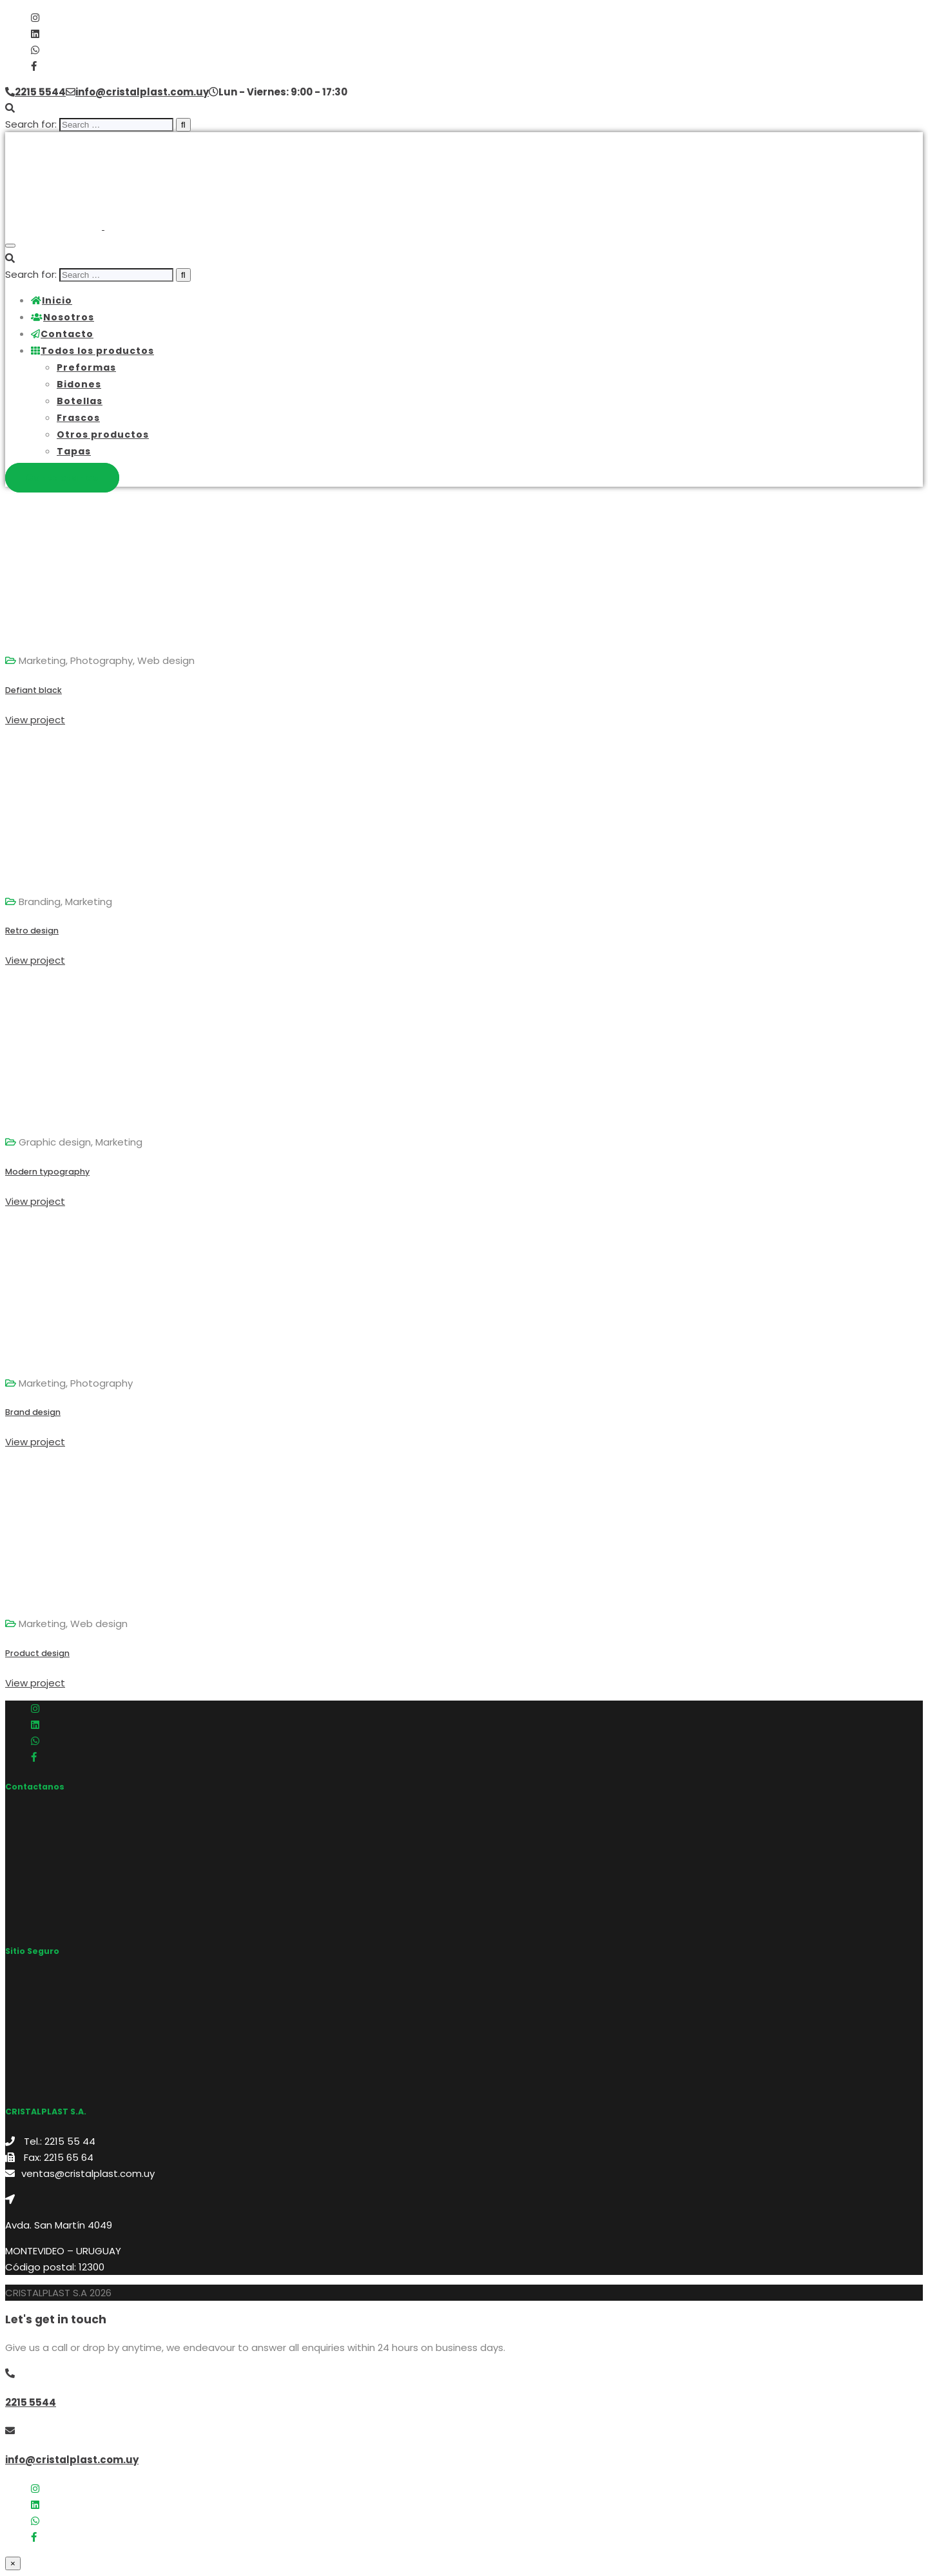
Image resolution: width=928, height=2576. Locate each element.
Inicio (51, 300)
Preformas (86, 367)
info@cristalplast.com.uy (72, 2459)
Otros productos (103, 434)
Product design (37, 1653)
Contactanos (62, 477)
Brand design (33, 1412)
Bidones (79, 384)
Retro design (32, 930)
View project (35, 720)
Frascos (78, 417)
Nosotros (62, 317)
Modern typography (47, 1171)
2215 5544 (30, 2402)
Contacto (62, 333)
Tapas (74, 451)
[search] (116, 125)
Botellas (79, 401)
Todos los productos (92, 350)
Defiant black (33, 690)
